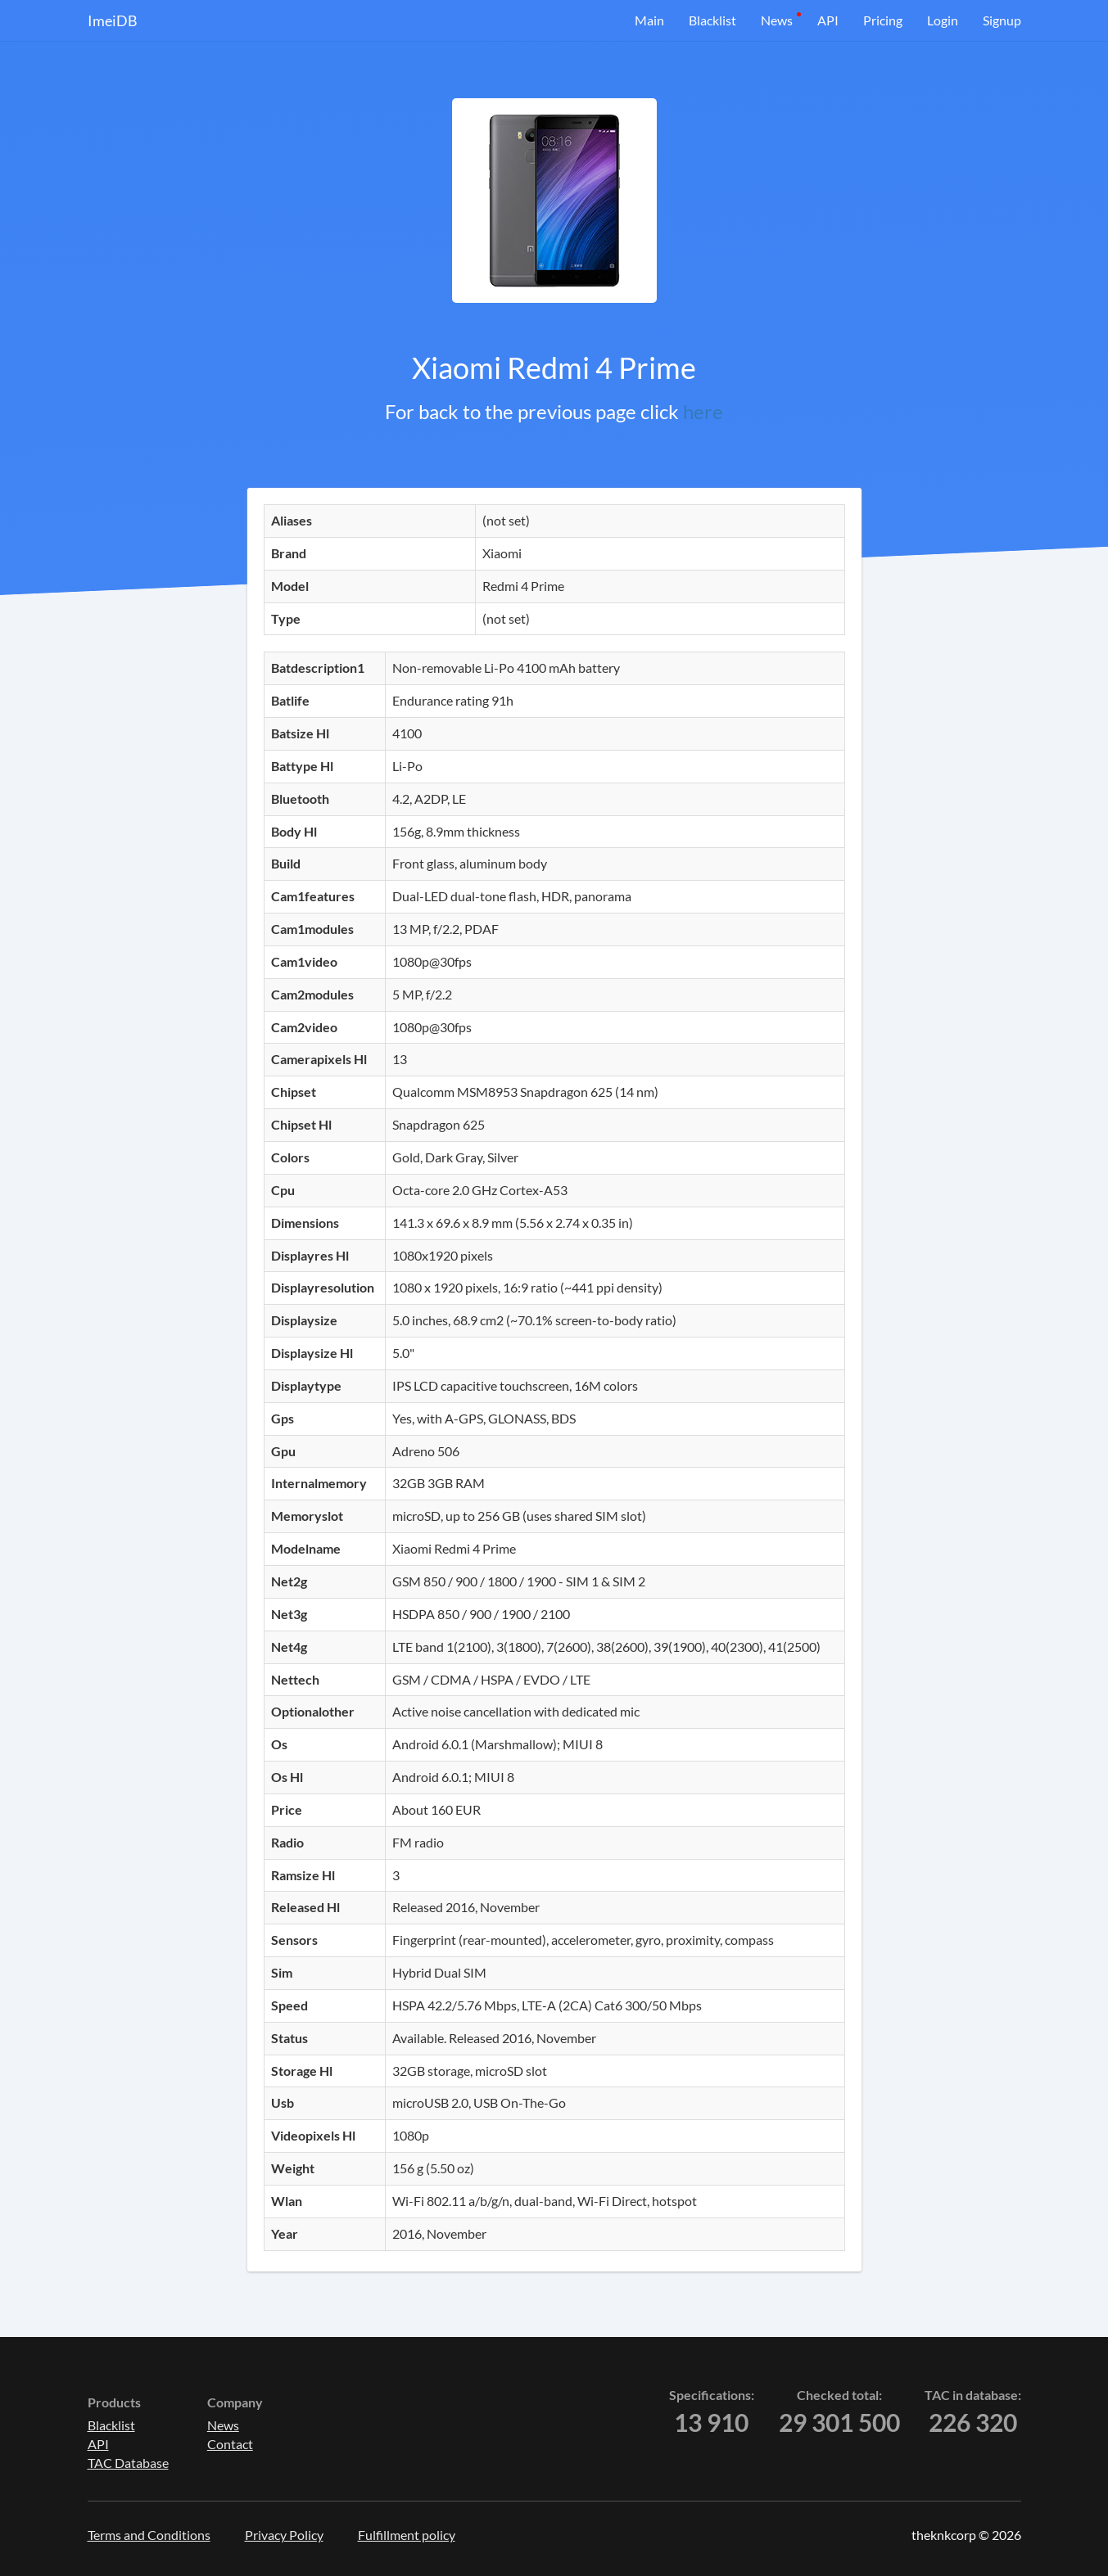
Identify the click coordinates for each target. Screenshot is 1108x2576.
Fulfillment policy (406, 2534)
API (828, 20)
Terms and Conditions (149, 2534)
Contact (230, 2444)
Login (942, 20)
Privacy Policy (284, 2534)
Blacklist (712, 20)
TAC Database (128, 2462)
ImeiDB (113, 20)
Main (649, 20)
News (777, 20)
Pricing (882, 20)
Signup (1002, 20)
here (703, 411)
